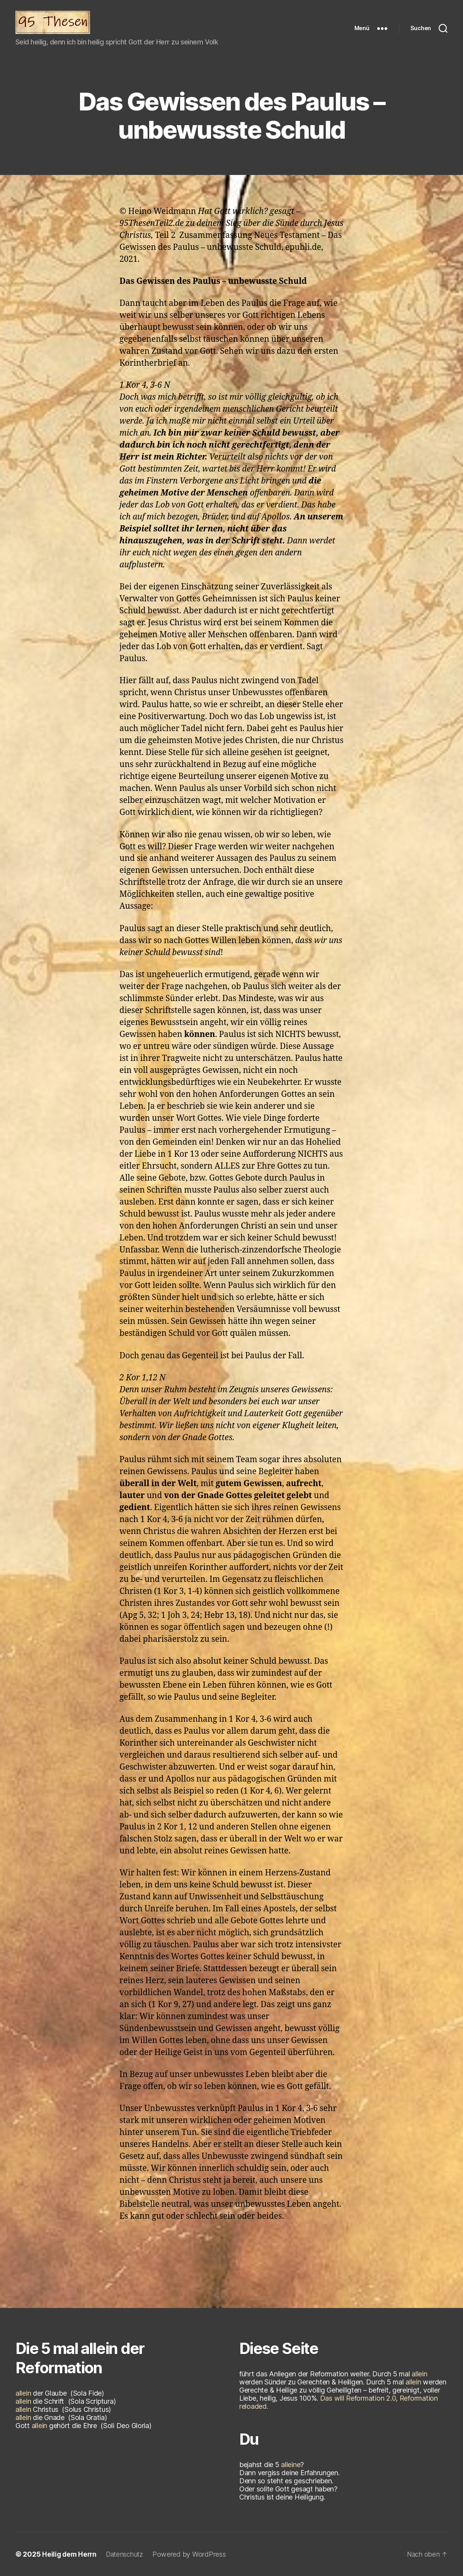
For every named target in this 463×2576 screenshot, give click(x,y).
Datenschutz (128, 2554)
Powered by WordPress (194, 2554)
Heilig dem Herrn (70, 2554)
